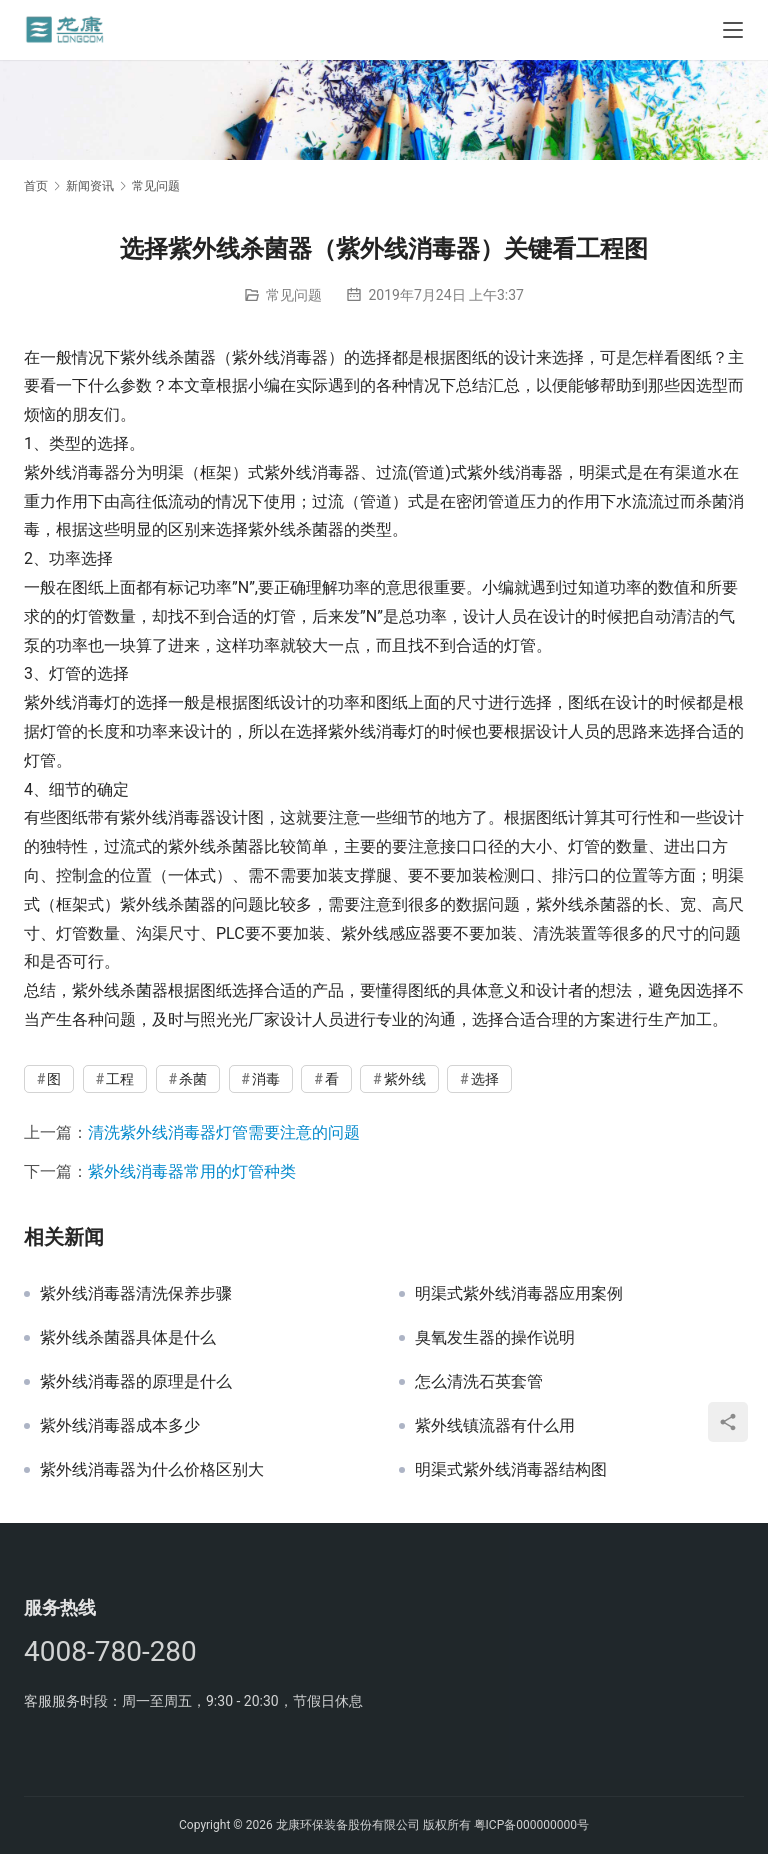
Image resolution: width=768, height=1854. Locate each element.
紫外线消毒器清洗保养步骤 (136, 1294)
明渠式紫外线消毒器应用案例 (519, 1294)
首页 (36, 186)
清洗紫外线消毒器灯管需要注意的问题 (224, 1132)
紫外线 (405, 1079)
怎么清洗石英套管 (479, 1382)
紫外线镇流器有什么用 (495, 1426)
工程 (120, 1079)
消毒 (266, 1079)
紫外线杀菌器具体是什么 (128, 1338)
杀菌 (193, 1079)
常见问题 (294, 295)
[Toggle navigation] (733, 30)
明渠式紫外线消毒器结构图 (511, 1470)
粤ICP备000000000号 (531, 1825)
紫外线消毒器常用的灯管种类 (192, 1171)
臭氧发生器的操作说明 (495, 1338)
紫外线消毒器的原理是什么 (136, 1382)
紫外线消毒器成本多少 (120, 1426)
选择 (485, 1079)
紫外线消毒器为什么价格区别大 (152, 1470)
